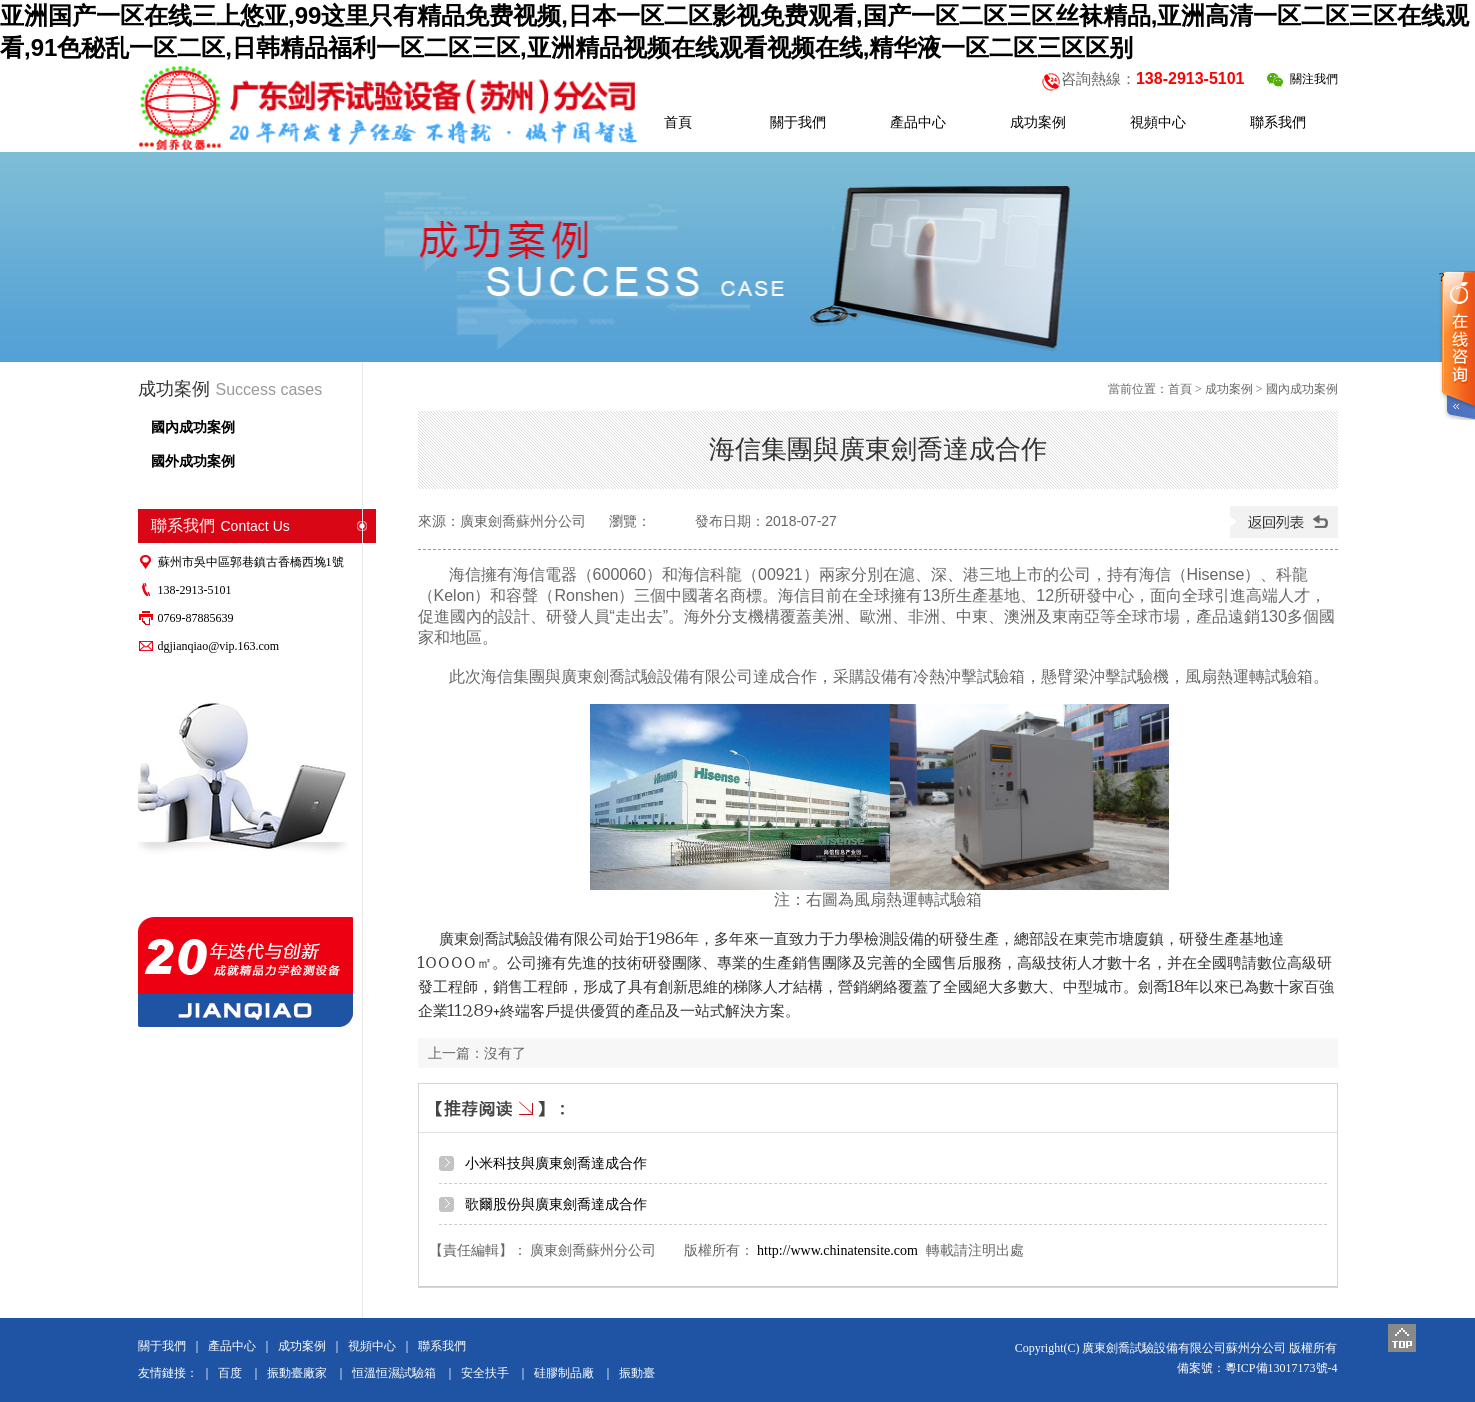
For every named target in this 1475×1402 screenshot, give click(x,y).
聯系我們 (442, 1346)
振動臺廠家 (297, 1373)
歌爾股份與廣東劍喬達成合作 (556, 1204)
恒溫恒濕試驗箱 (394, 1373)
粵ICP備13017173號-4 (1281, 1368)
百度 (230, 1373)
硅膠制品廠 (564, 1373)
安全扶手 (485, 1373)
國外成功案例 (193, 461)
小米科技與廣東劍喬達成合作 (556, 1163)
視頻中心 (372, 1346)
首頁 (1180, 389)
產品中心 (232, 1346)
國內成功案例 (193, 427)
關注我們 (1301, 79)
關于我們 (162, 1346)
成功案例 (1229, 389)
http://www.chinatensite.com (837, 1250)
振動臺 (637, 1373)
